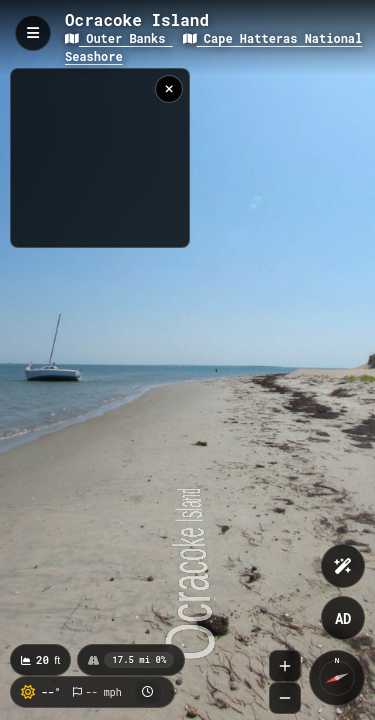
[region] (100, 158)
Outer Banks (119, 38)
